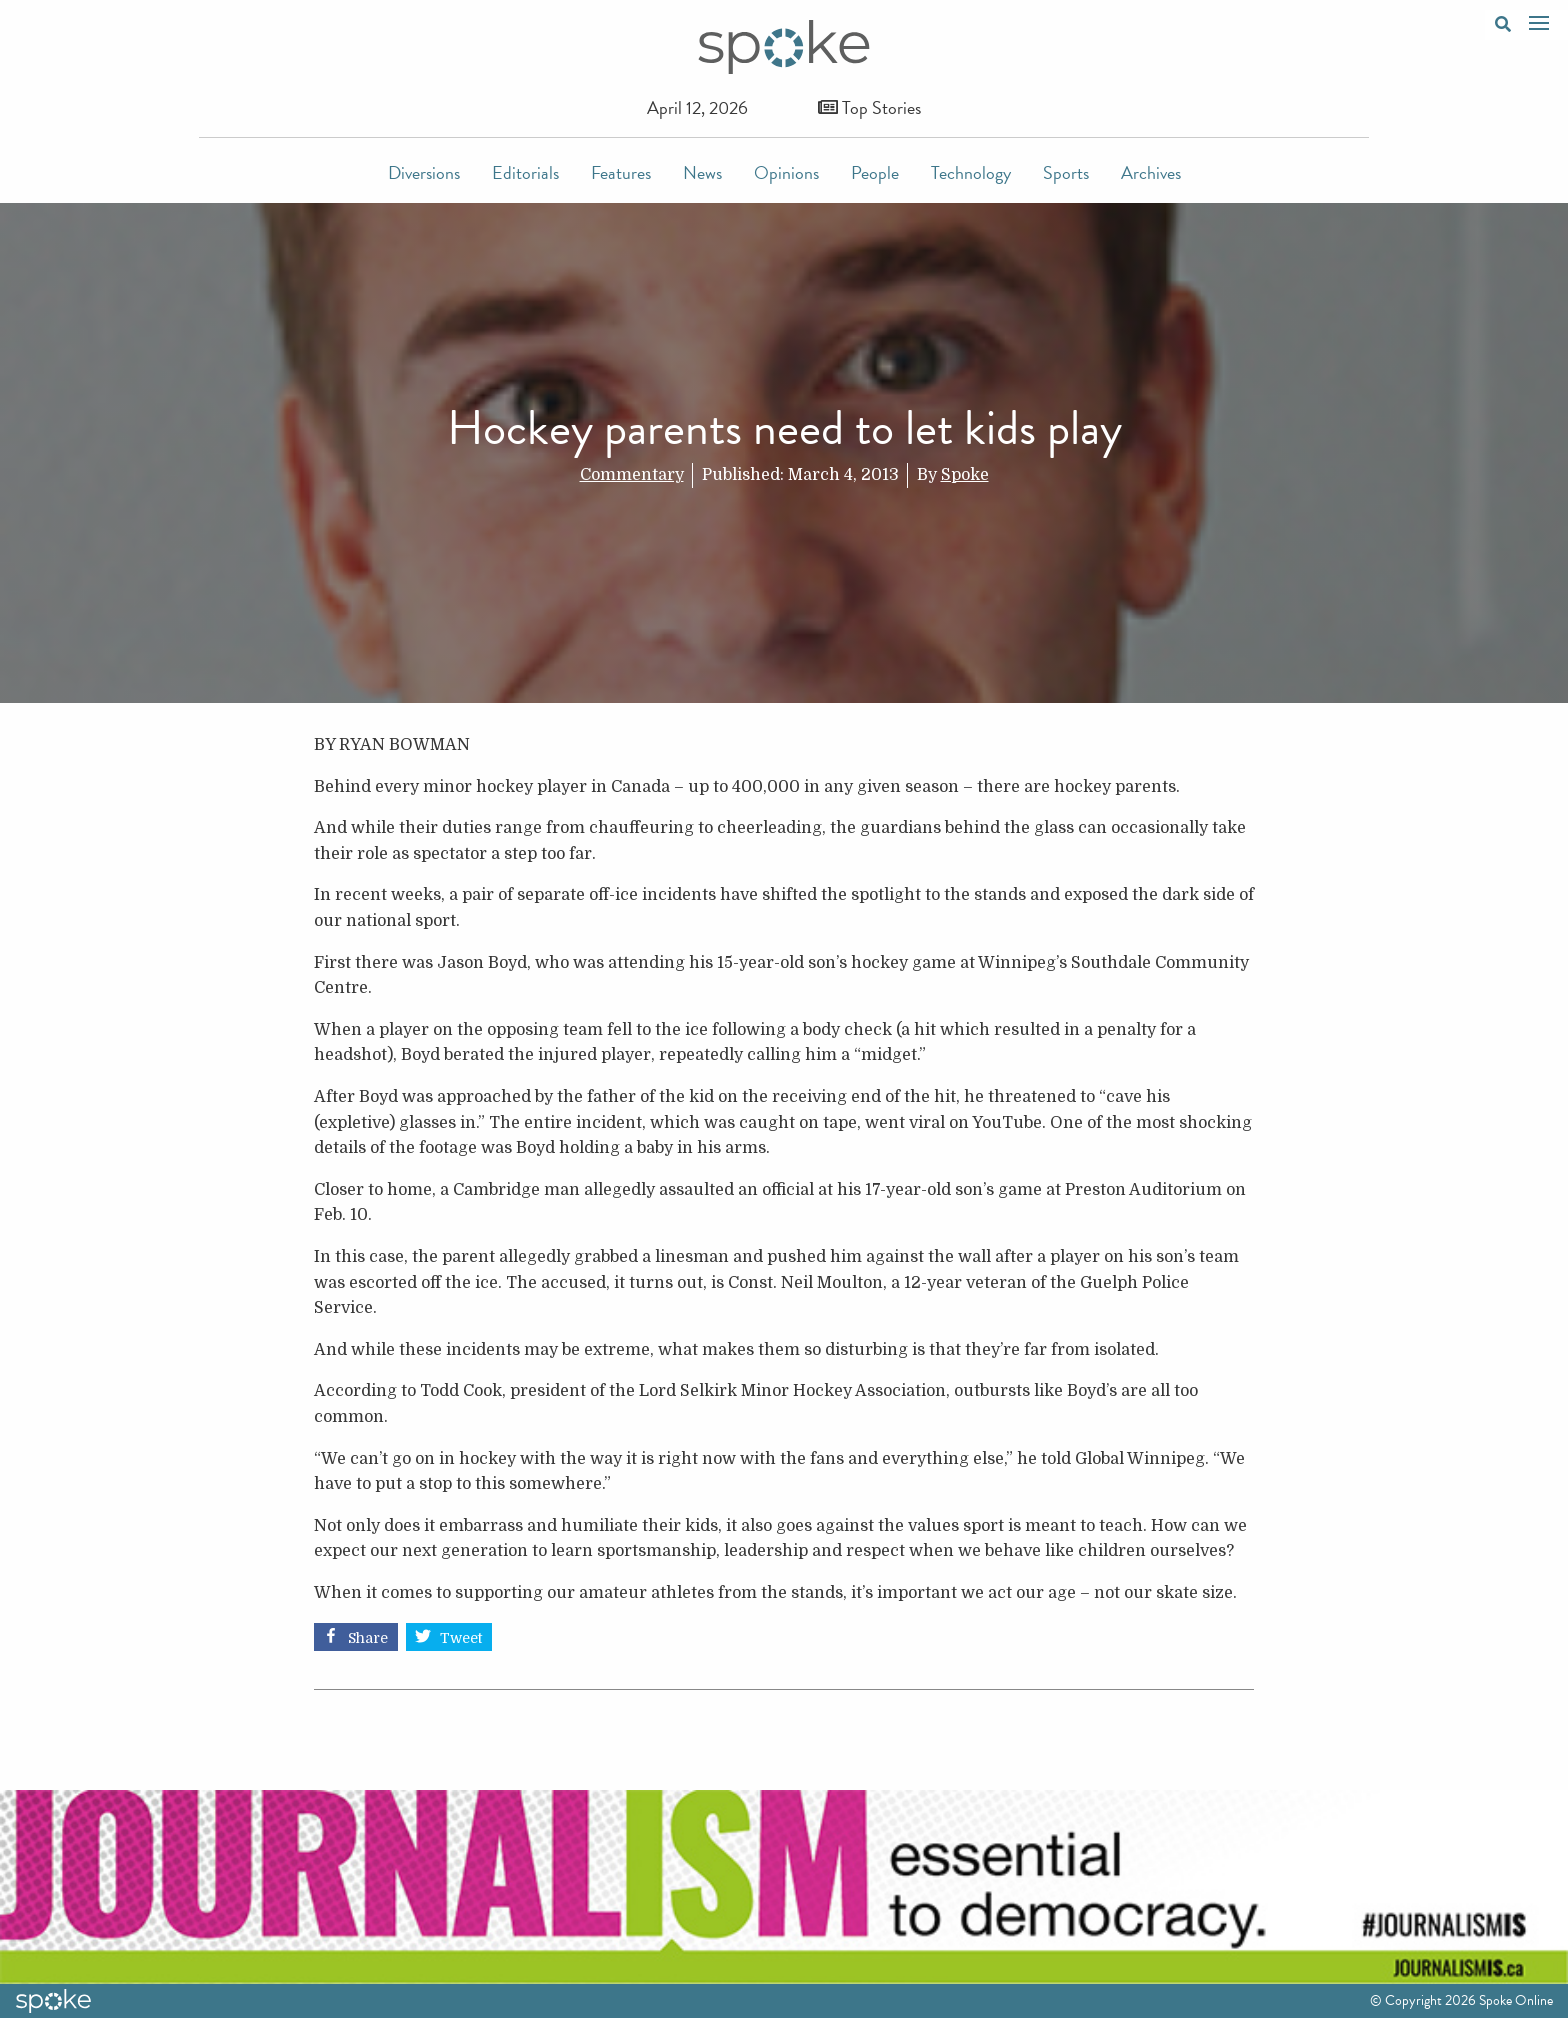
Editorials (525, 172)
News (702, 172)
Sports (1066, 172)
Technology (971, 172)
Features (621, 172)
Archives (1151, 172)
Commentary (632, 475)
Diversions (424, 172)
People (875, 172)
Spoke (965, 475)
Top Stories (869, 107)
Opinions (786, 172)
